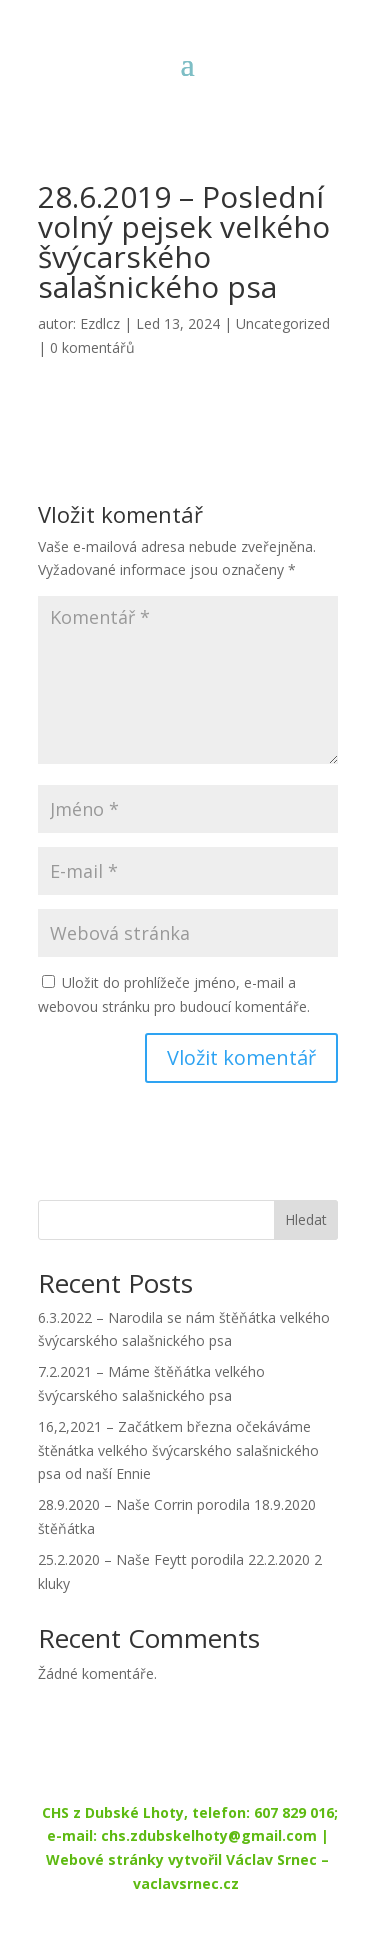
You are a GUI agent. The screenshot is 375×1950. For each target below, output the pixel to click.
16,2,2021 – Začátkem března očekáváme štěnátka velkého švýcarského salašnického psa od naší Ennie (178, 1450)
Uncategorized (283, 323)
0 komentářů (92, 347)
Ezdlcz (100, 323)
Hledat (306, 1219)
